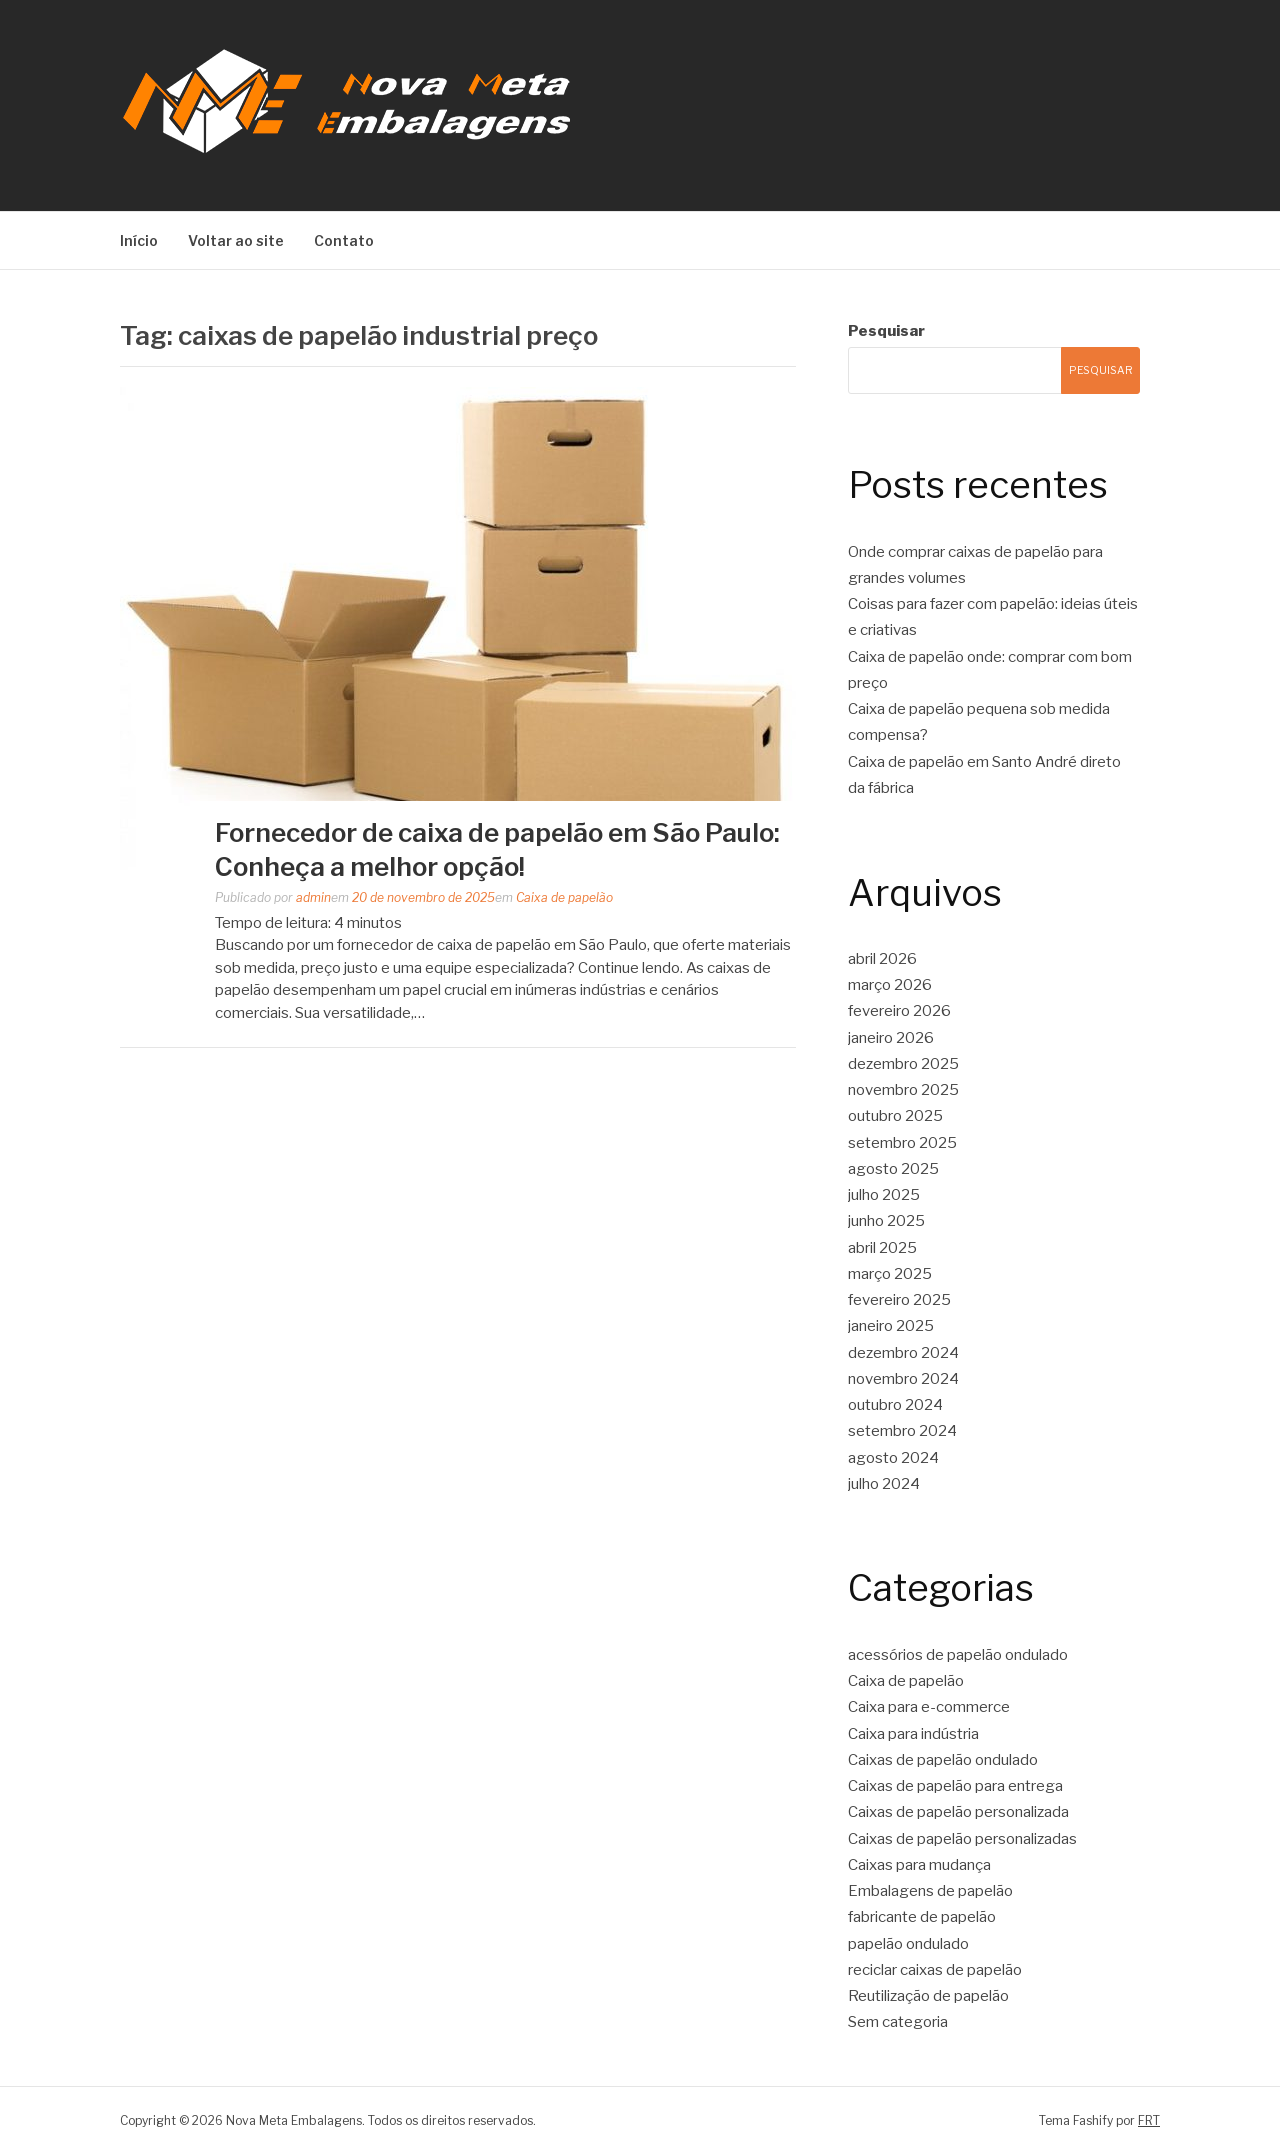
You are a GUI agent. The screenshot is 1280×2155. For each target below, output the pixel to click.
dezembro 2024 (903, 1353)
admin (313, 897)
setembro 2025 (902, 1143)
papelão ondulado (908, 1944)
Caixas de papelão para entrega (955, 1786)
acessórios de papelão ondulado (958, 1655)
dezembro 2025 (903, 1064)
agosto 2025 (893, 1169)
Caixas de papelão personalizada (958, 1812)
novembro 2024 (903, 1379)
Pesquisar (886, 331)
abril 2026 (882, 959)
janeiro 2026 (891, 1038)
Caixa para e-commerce (929, 1707)
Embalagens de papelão (930, 1891)
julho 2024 (884, 1484)
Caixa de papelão (564, 897)
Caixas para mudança (919, 1865)
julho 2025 (884, 1195)
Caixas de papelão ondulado (943, 1760)
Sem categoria (898, 2022)
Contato (344, 240)
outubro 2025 (895, 1116)
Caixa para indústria (913, 1734)
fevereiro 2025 (899, 1300)
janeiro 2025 (891, 1326)
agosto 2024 (893, 1458)
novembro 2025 (903, 1090)
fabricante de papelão (922, 1917)
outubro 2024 (895, 1405)
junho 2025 (886, 1221)
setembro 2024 (902, 1431)
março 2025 (890, 1274)
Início (139, 240)
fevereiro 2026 (899, 1011)
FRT (1149, 2120)
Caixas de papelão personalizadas (962, 1839)
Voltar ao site (236, 240)
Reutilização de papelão (928, 1996)
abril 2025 (882, 1248)
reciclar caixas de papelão (935, 1970)
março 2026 (890, 985)
